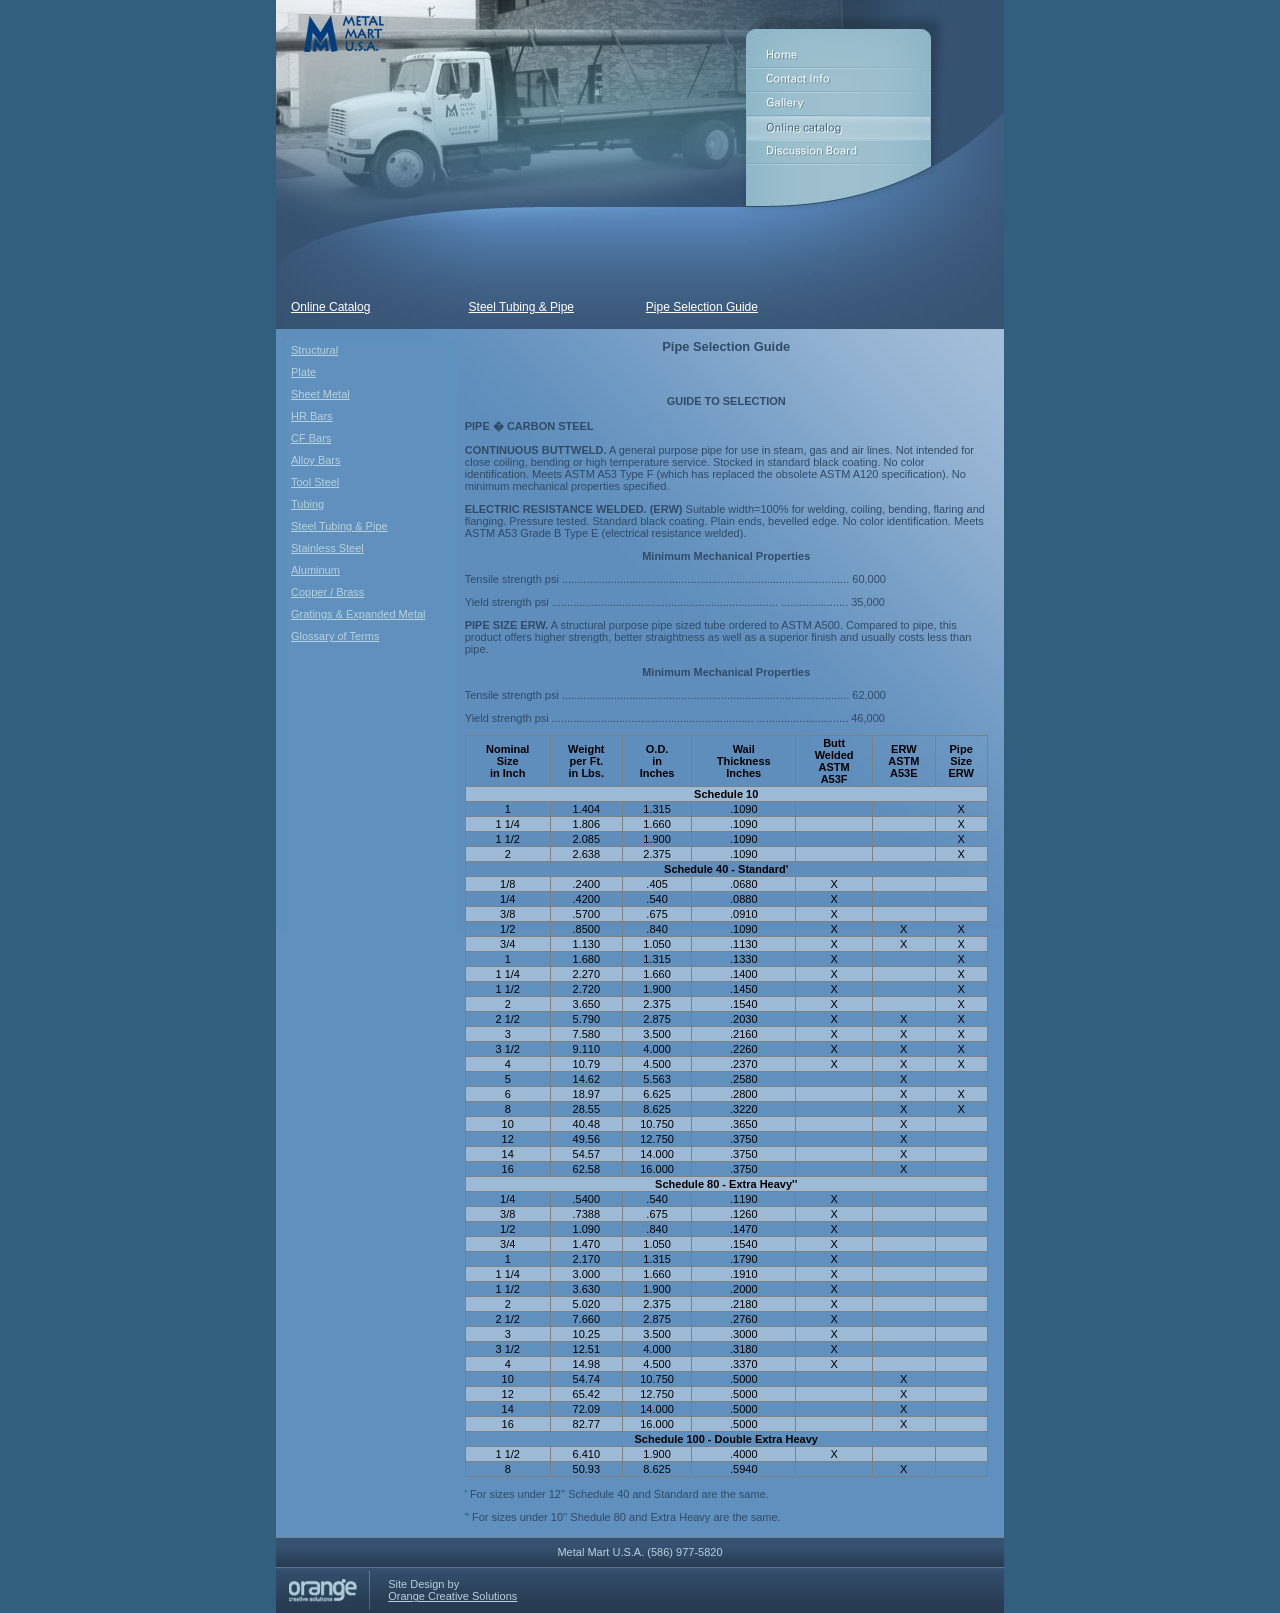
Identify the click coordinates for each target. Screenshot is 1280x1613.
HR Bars (312, 416)
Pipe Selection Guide (702, 307)
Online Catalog (330, 307)
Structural (314, 350)
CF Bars (311, 438)
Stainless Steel (327, 548)
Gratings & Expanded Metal (358, 614)
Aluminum (315, 570)
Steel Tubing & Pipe (521, 307)
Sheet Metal (320, 394)
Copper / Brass (327, 592)
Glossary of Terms (335, 636)
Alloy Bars (316, 460)
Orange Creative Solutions (452, 1596)
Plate (303, 372)
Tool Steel (315, 482)
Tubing (307, 504)
